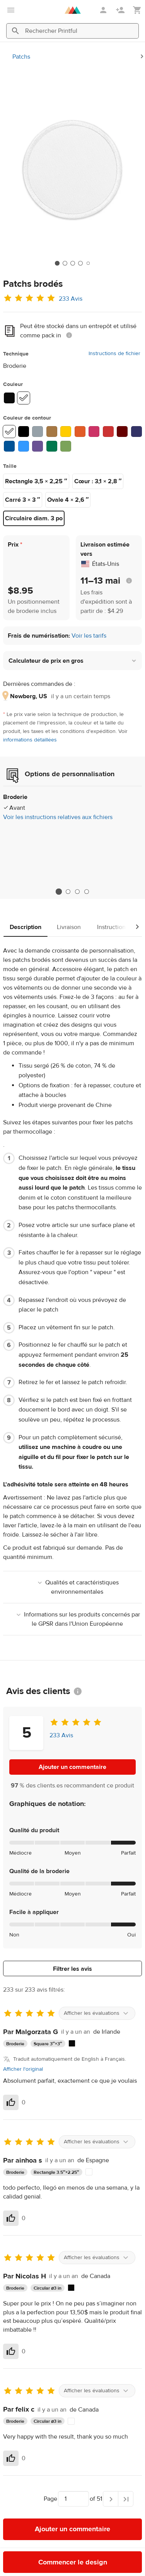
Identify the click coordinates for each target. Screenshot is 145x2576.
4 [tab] (86, 891)
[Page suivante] (110, 2499)
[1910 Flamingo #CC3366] (94, 431)
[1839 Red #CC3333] (108, 431)
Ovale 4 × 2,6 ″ (68, 500)
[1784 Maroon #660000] (122, 431)
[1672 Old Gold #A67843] (51, 431)
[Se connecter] (104, 10)
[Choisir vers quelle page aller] (73, 2499)
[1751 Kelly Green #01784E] (51, 446)
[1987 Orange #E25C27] (80, 431)
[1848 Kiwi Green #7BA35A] (65, 446)
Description (25, 927)
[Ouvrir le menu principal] (11, 10)
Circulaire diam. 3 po (34, 518)
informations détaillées (30, 739)
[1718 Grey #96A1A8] (37, 431)
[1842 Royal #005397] (9, 446)
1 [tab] (58, 891)
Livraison (69, 927)
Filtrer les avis (72, 1969)
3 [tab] (77, 891)
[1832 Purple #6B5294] (37, 446)
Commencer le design (72, 2562)
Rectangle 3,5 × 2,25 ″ (36, 481)
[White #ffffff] (23, 398)
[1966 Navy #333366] (136, 431)
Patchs (21, 57)
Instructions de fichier (114, 353)
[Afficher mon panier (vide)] (137, 10)
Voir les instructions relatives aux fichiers (58, 817)
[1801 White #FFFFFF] (9, 431)
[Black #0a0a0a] (9, 398)
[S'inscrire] (121, 10)
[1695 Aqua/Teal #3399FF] (23, 446)
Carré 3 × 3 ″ (22, 500)
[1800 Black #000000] (23, 431)
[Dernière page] (125, 2499)
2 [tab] (68, 891)
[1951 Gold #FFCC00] (65, 431)
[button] (72, 660)
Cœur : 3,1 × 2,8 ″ (98, 481)
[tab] (57, 263)
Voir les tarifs (89, 636)
